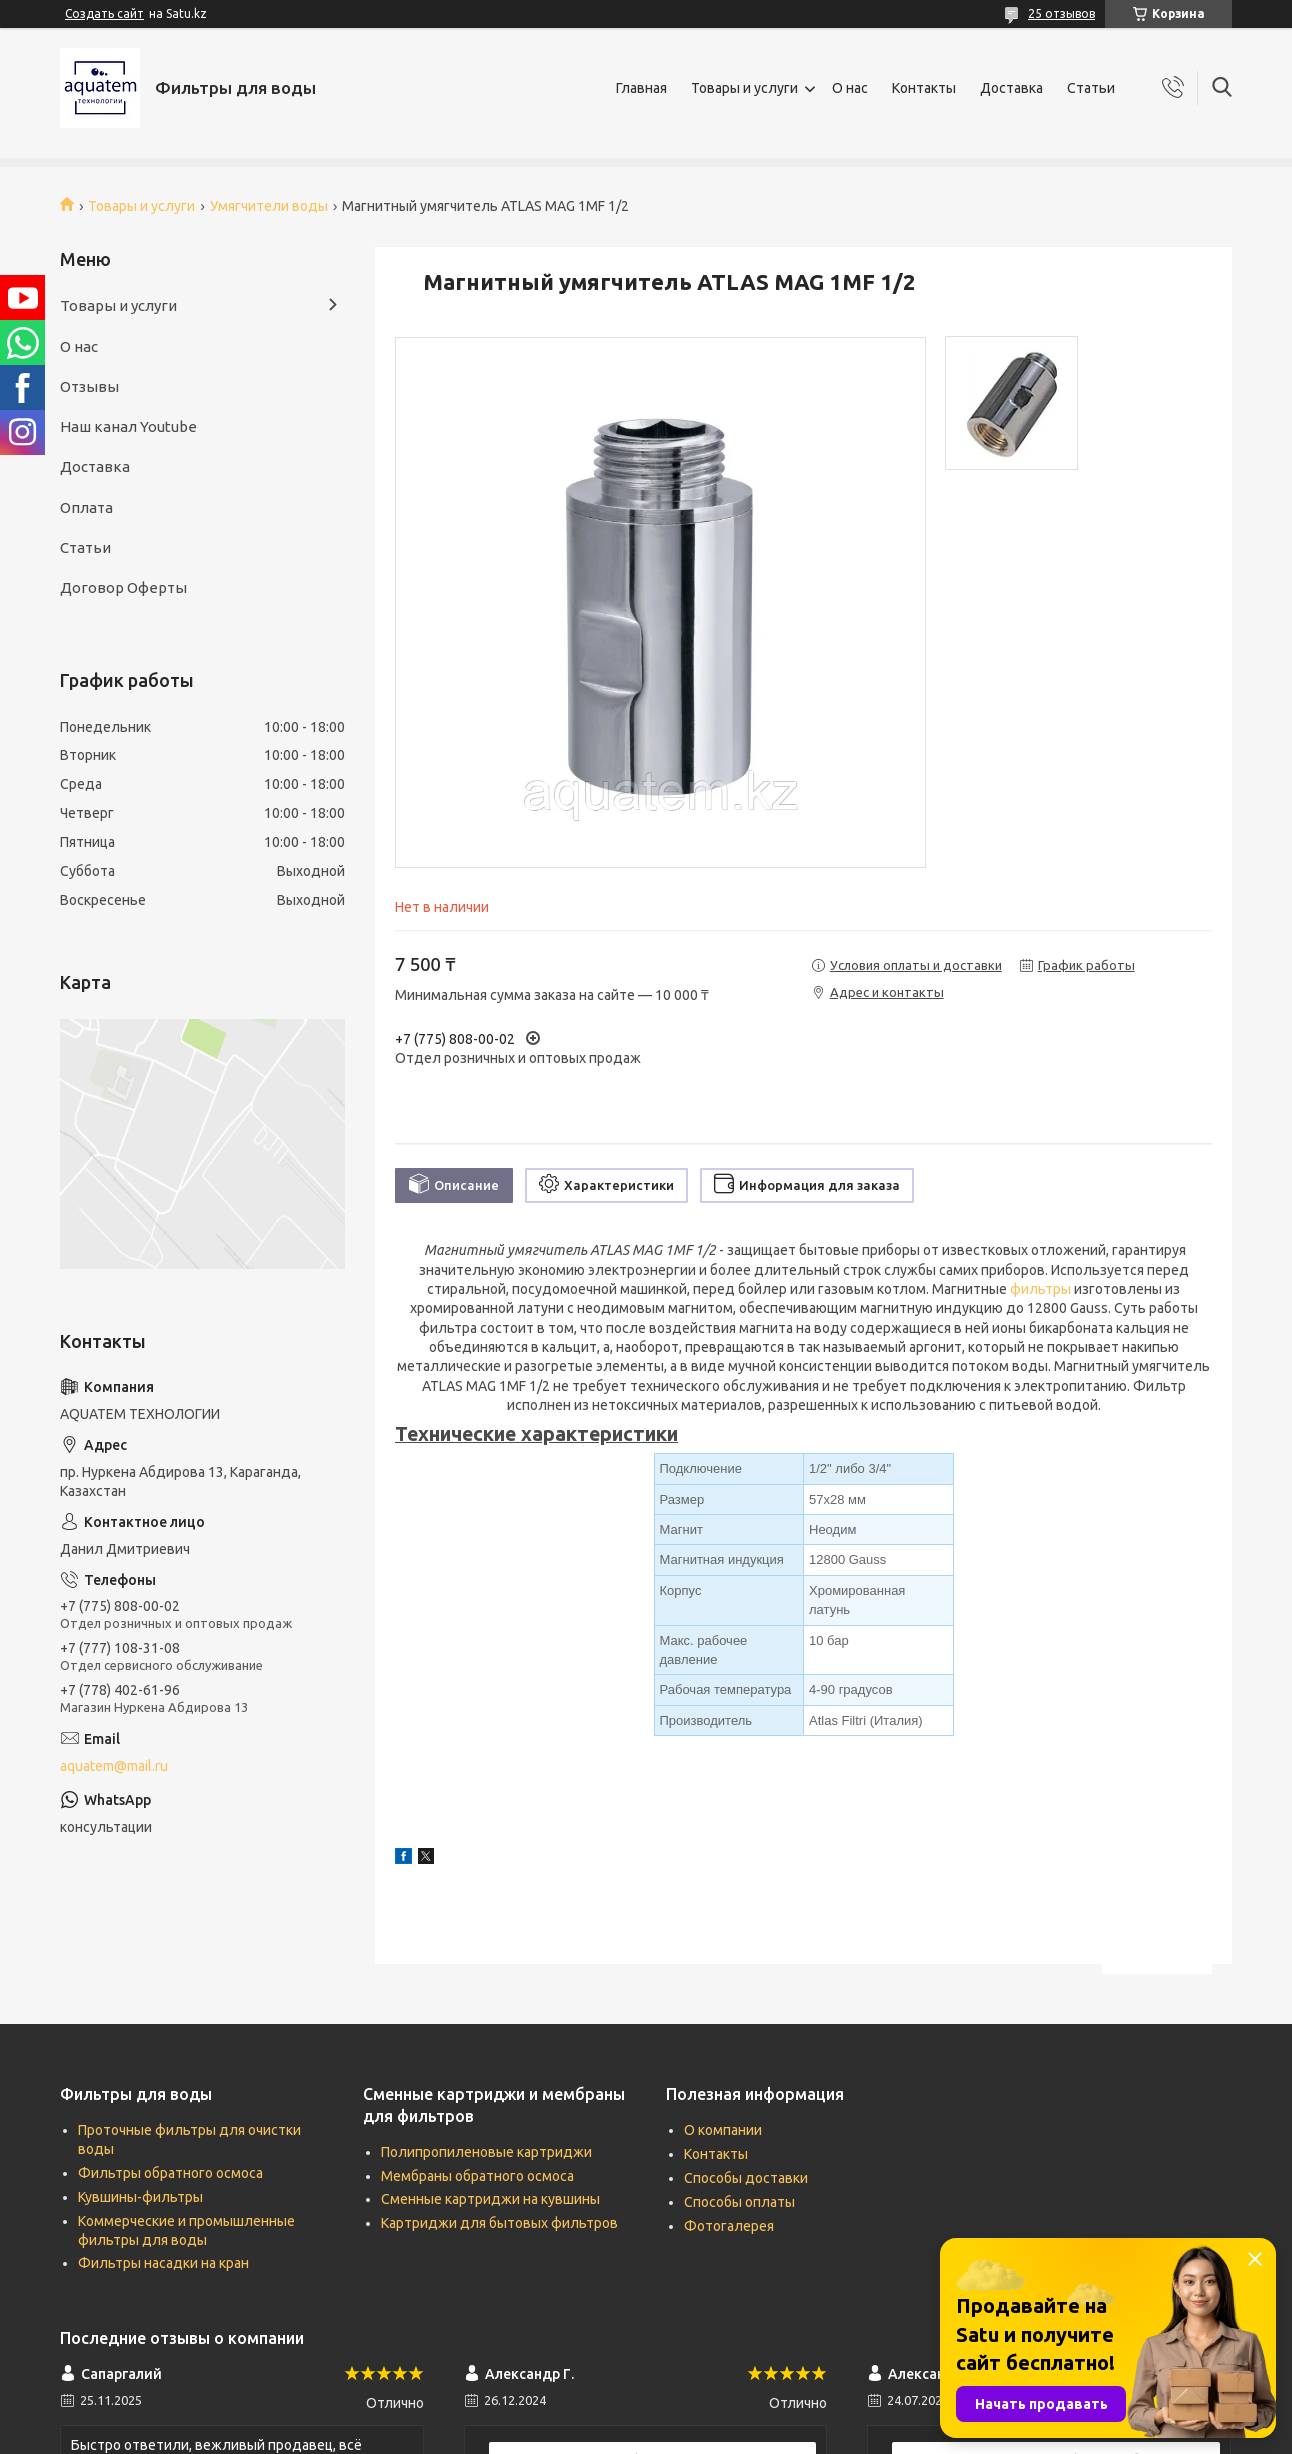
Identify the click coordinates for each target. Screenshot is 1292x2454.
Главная (641, 88)
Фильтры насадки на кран (163, 2263)
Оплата (86, 507)
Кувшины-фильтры (140, 2197)
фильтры (1040, 1289)
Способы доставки (746, 2178)
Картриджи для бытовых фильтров (499, 2223)
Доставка (1011, 88)
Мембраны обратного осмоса (477, 2176)
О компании (723, 2130)
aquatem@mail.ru (114, 1766)
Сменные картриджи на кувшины (490, 2199)
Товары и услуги (744, 88)
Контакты (924, 88)
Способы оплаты (739, 2202)
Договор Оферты (123, 587)
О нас (850, 88)
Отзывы (89, 386)
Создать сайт (104, 13)
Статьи (1091, 88)
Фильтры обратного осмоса (170, 2173)
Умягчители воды (269, 206)
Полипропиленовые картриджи (486, 2152)
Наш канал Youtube (128, 426)
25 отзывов (1061, 13)
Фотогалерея (729, 2226)
